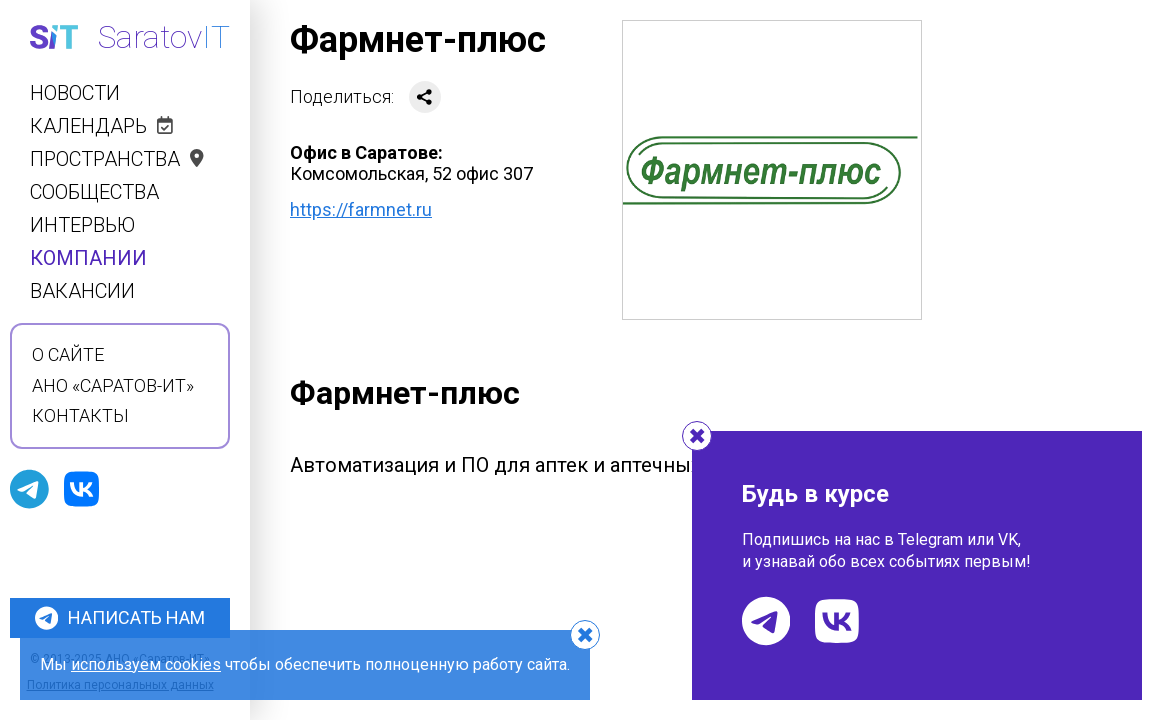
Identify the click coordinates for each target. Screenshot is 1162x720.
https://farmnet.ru (361, 209)
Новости (75, 93)
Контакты (80, 416)
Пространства (117, 159)
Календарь (101, 126)
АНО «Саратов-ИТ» (113, 386)
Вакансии (82, 291)
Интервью (82, 225)
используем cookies (146, 664)
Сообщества (94, 192)
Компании (88, 258)
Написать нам (120, 618)
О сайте (68, 355)
